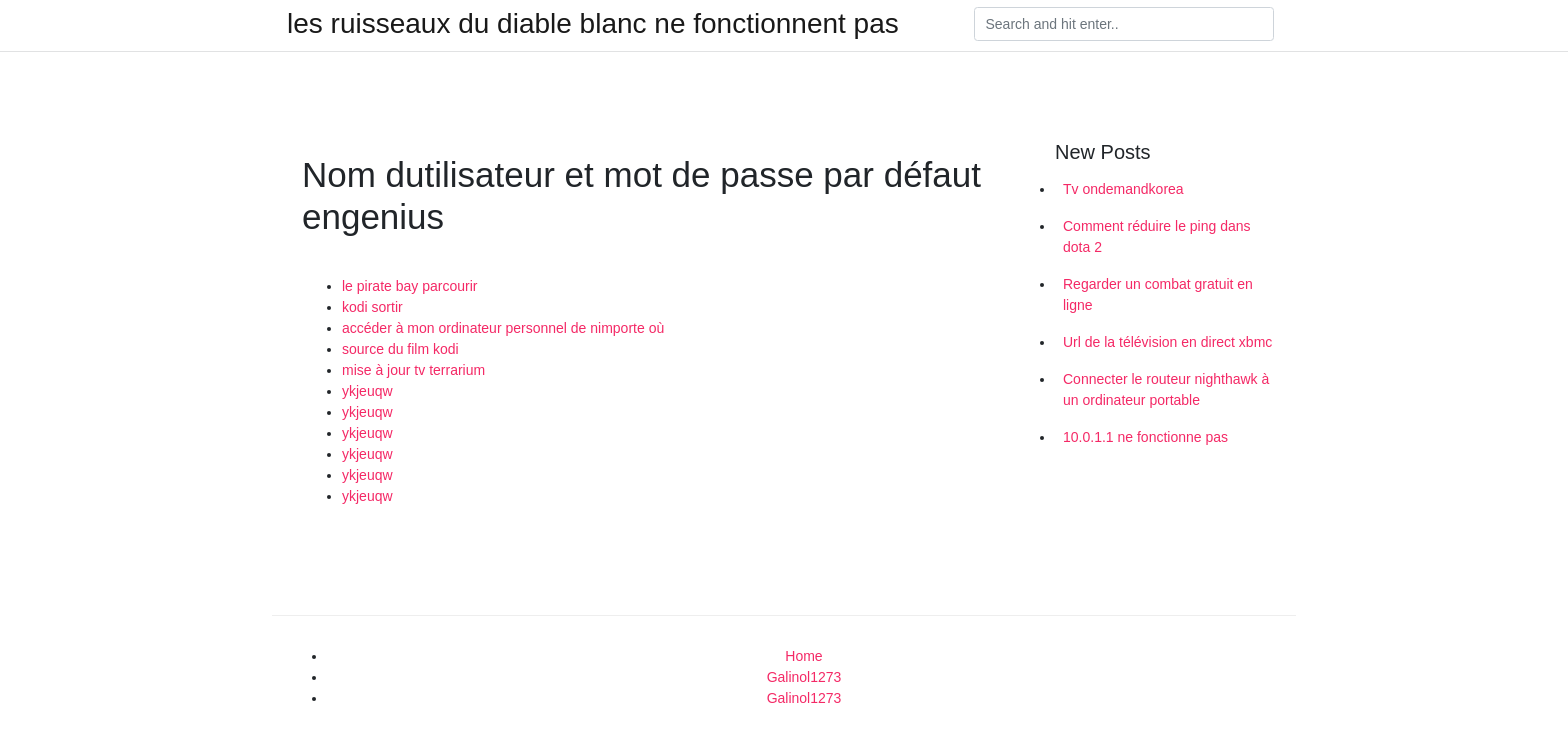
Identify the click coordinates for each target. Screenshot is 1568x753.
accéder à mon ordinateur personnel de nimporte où (503, 328)
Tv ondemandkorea (1123, 189)
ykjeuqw (367, 391)
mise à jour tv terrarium (413, 370)
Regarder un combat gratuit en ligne (1158, 294)
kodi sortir (372, 307)
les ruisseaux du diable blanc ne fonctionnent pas (593, 24)
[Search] (1124, 24)
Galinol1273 (804, 677)
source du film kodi (400, 349)
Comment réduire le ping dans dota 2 (1157, 236)
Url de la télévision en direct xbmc (1167, 342)
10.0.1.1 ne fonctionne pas (1145, 437)
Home (803, 656)
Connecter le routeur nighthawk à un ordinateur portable (1166, 389)
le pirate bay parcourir (409, 286)
